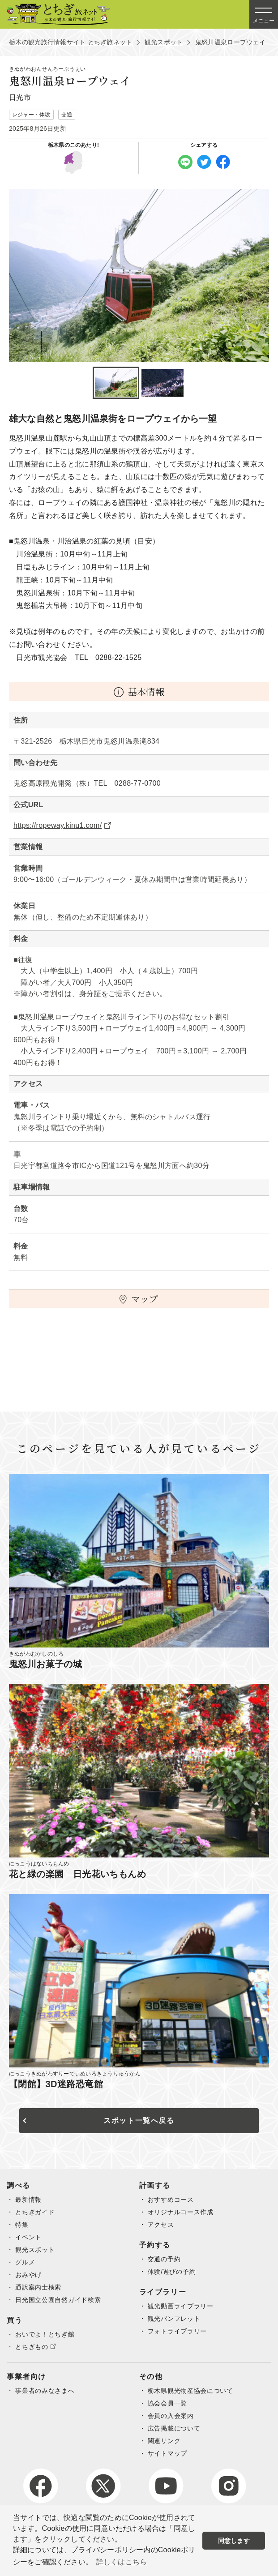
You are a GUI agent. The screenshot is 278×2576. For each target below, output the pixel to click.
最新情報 (28, 2199)
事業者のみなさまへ (44, 2390)
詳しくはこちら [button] (121, 2562)
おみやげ (28, 2274)
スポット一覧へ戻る (138, 2120)
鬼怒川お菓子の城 (45, 1664)
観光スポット (164, 42)
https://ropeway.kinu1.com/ (57, 825)
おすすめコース (171, 2199)
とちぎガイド (35, 2212)
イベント (28, 2237)
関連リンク (164, 2440)
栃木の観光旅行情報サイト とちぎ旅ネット (71, 42)
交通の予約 (164, 2259)
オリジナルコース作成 (181, 2212)
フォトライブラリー (177, 2331)
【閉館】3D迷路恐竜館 (56, 2084)
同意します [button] (234, 2540)
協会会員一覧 (167, 2403)
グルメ (25, 2262)
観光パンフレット (174, 2318)
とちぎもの (31, 2346)
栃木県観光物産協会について (190, 2390)
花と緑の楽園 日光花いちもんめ (77, 1874)
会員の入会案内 (171, 2415)
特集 (21, 2224)
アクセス (161, 2224)
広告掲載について (174, 2428)
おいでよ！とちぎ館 (44, 2334)
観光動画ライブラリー (181, 2306)
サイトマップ (167, 2453)
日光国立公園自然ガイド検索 (58, 2299)
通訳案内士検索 (38, 2287)
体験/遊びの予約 (172, 2271)
